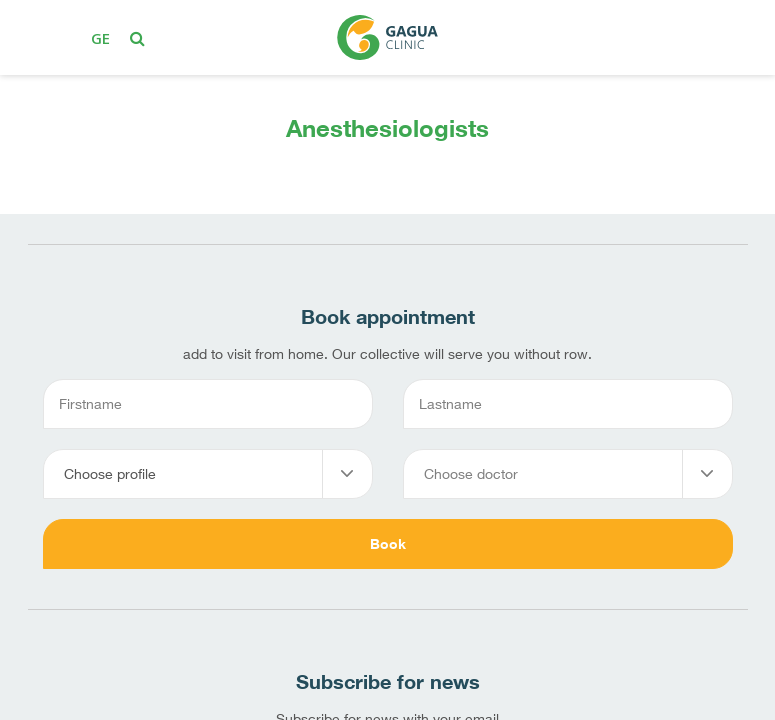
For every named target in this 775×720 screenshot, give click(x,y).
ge (100, 38)
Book (388, 543)
